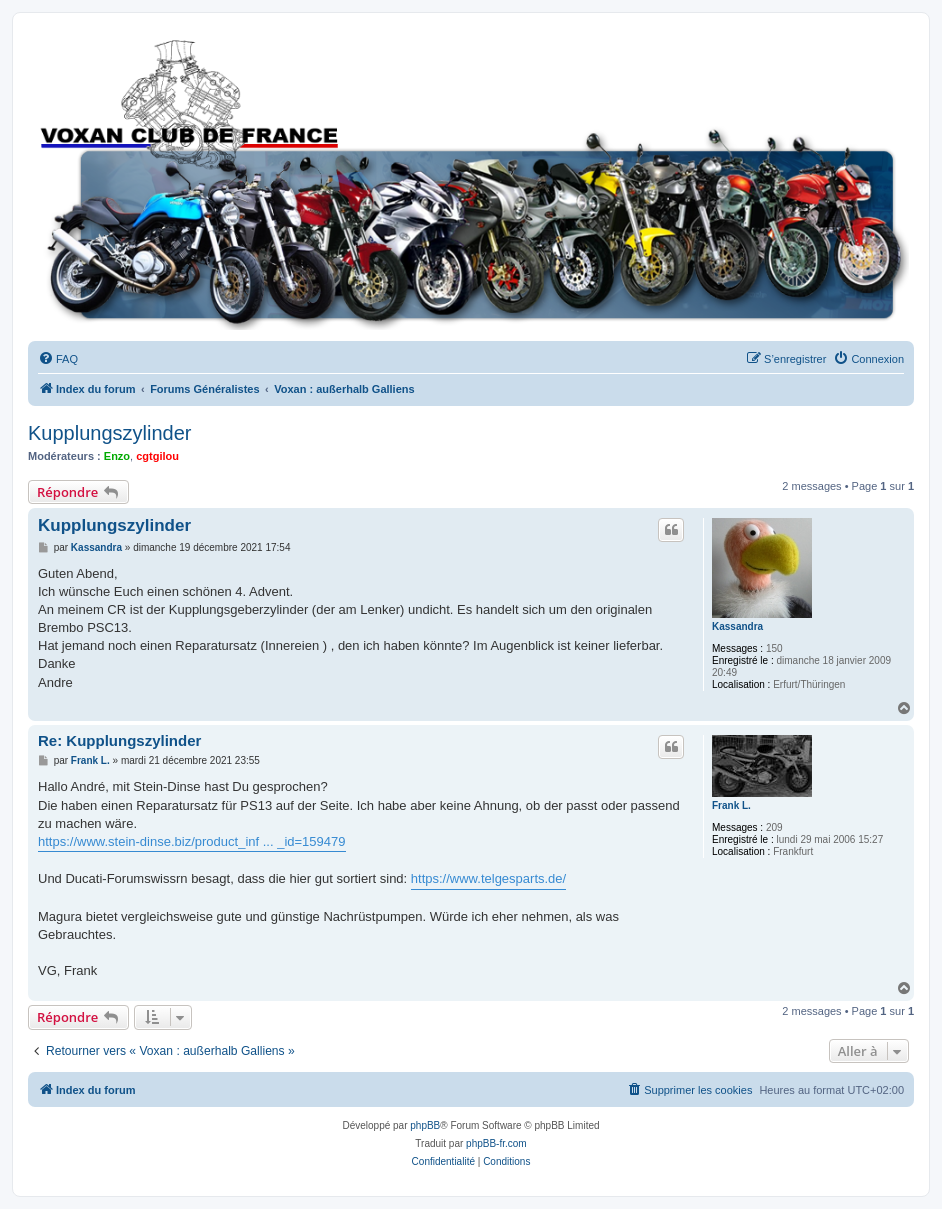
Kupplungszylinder (109, 433)
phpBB (425, 1125)
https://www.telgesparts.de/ (488, 878)
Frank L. (731, 805)
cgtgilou (157, 456)
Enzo (117, 456)
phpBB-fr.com (496, 1143)
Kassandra (737, 626)
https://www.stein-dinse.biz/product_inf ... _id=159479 (192, 841)
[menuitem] (58, 359)
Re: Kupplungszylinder (119, 740)
